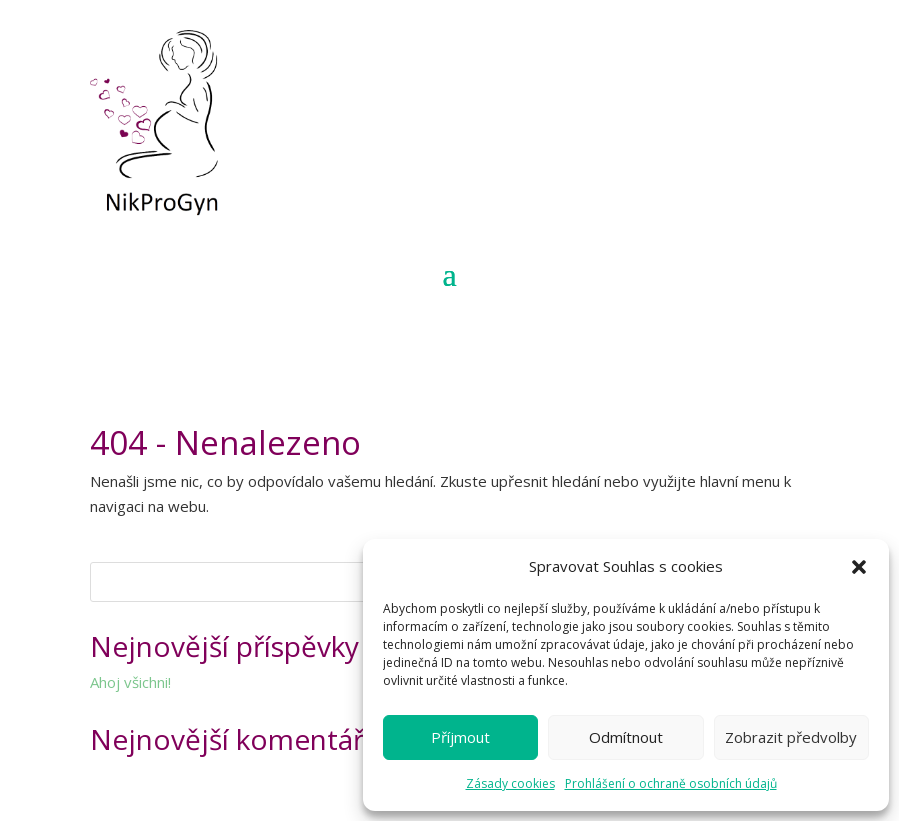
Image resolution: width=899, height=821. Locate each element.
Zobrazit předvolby (791, 737)
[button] (859, 567)
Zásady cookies (510, 783)
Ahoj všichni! (130, 682)
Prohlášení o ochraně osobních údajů (671, 783)
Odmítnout (626, 737)
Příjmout (460, 737)
